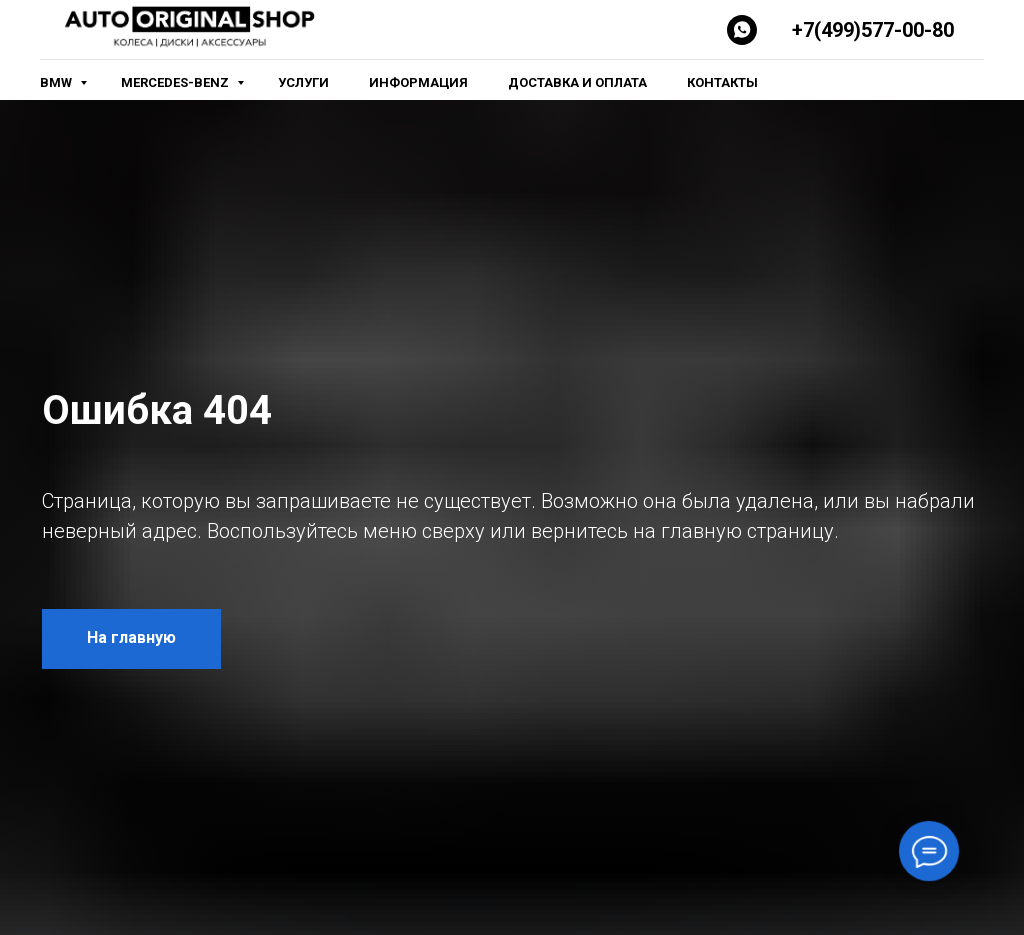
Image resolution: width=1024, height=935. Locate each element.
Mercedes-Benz (176, 82)
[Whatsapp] (742, 30)
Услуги (303, 82)
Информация (418, 82)
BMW (57, 82)
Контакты (722, 82)
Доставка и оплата (577, 82)
